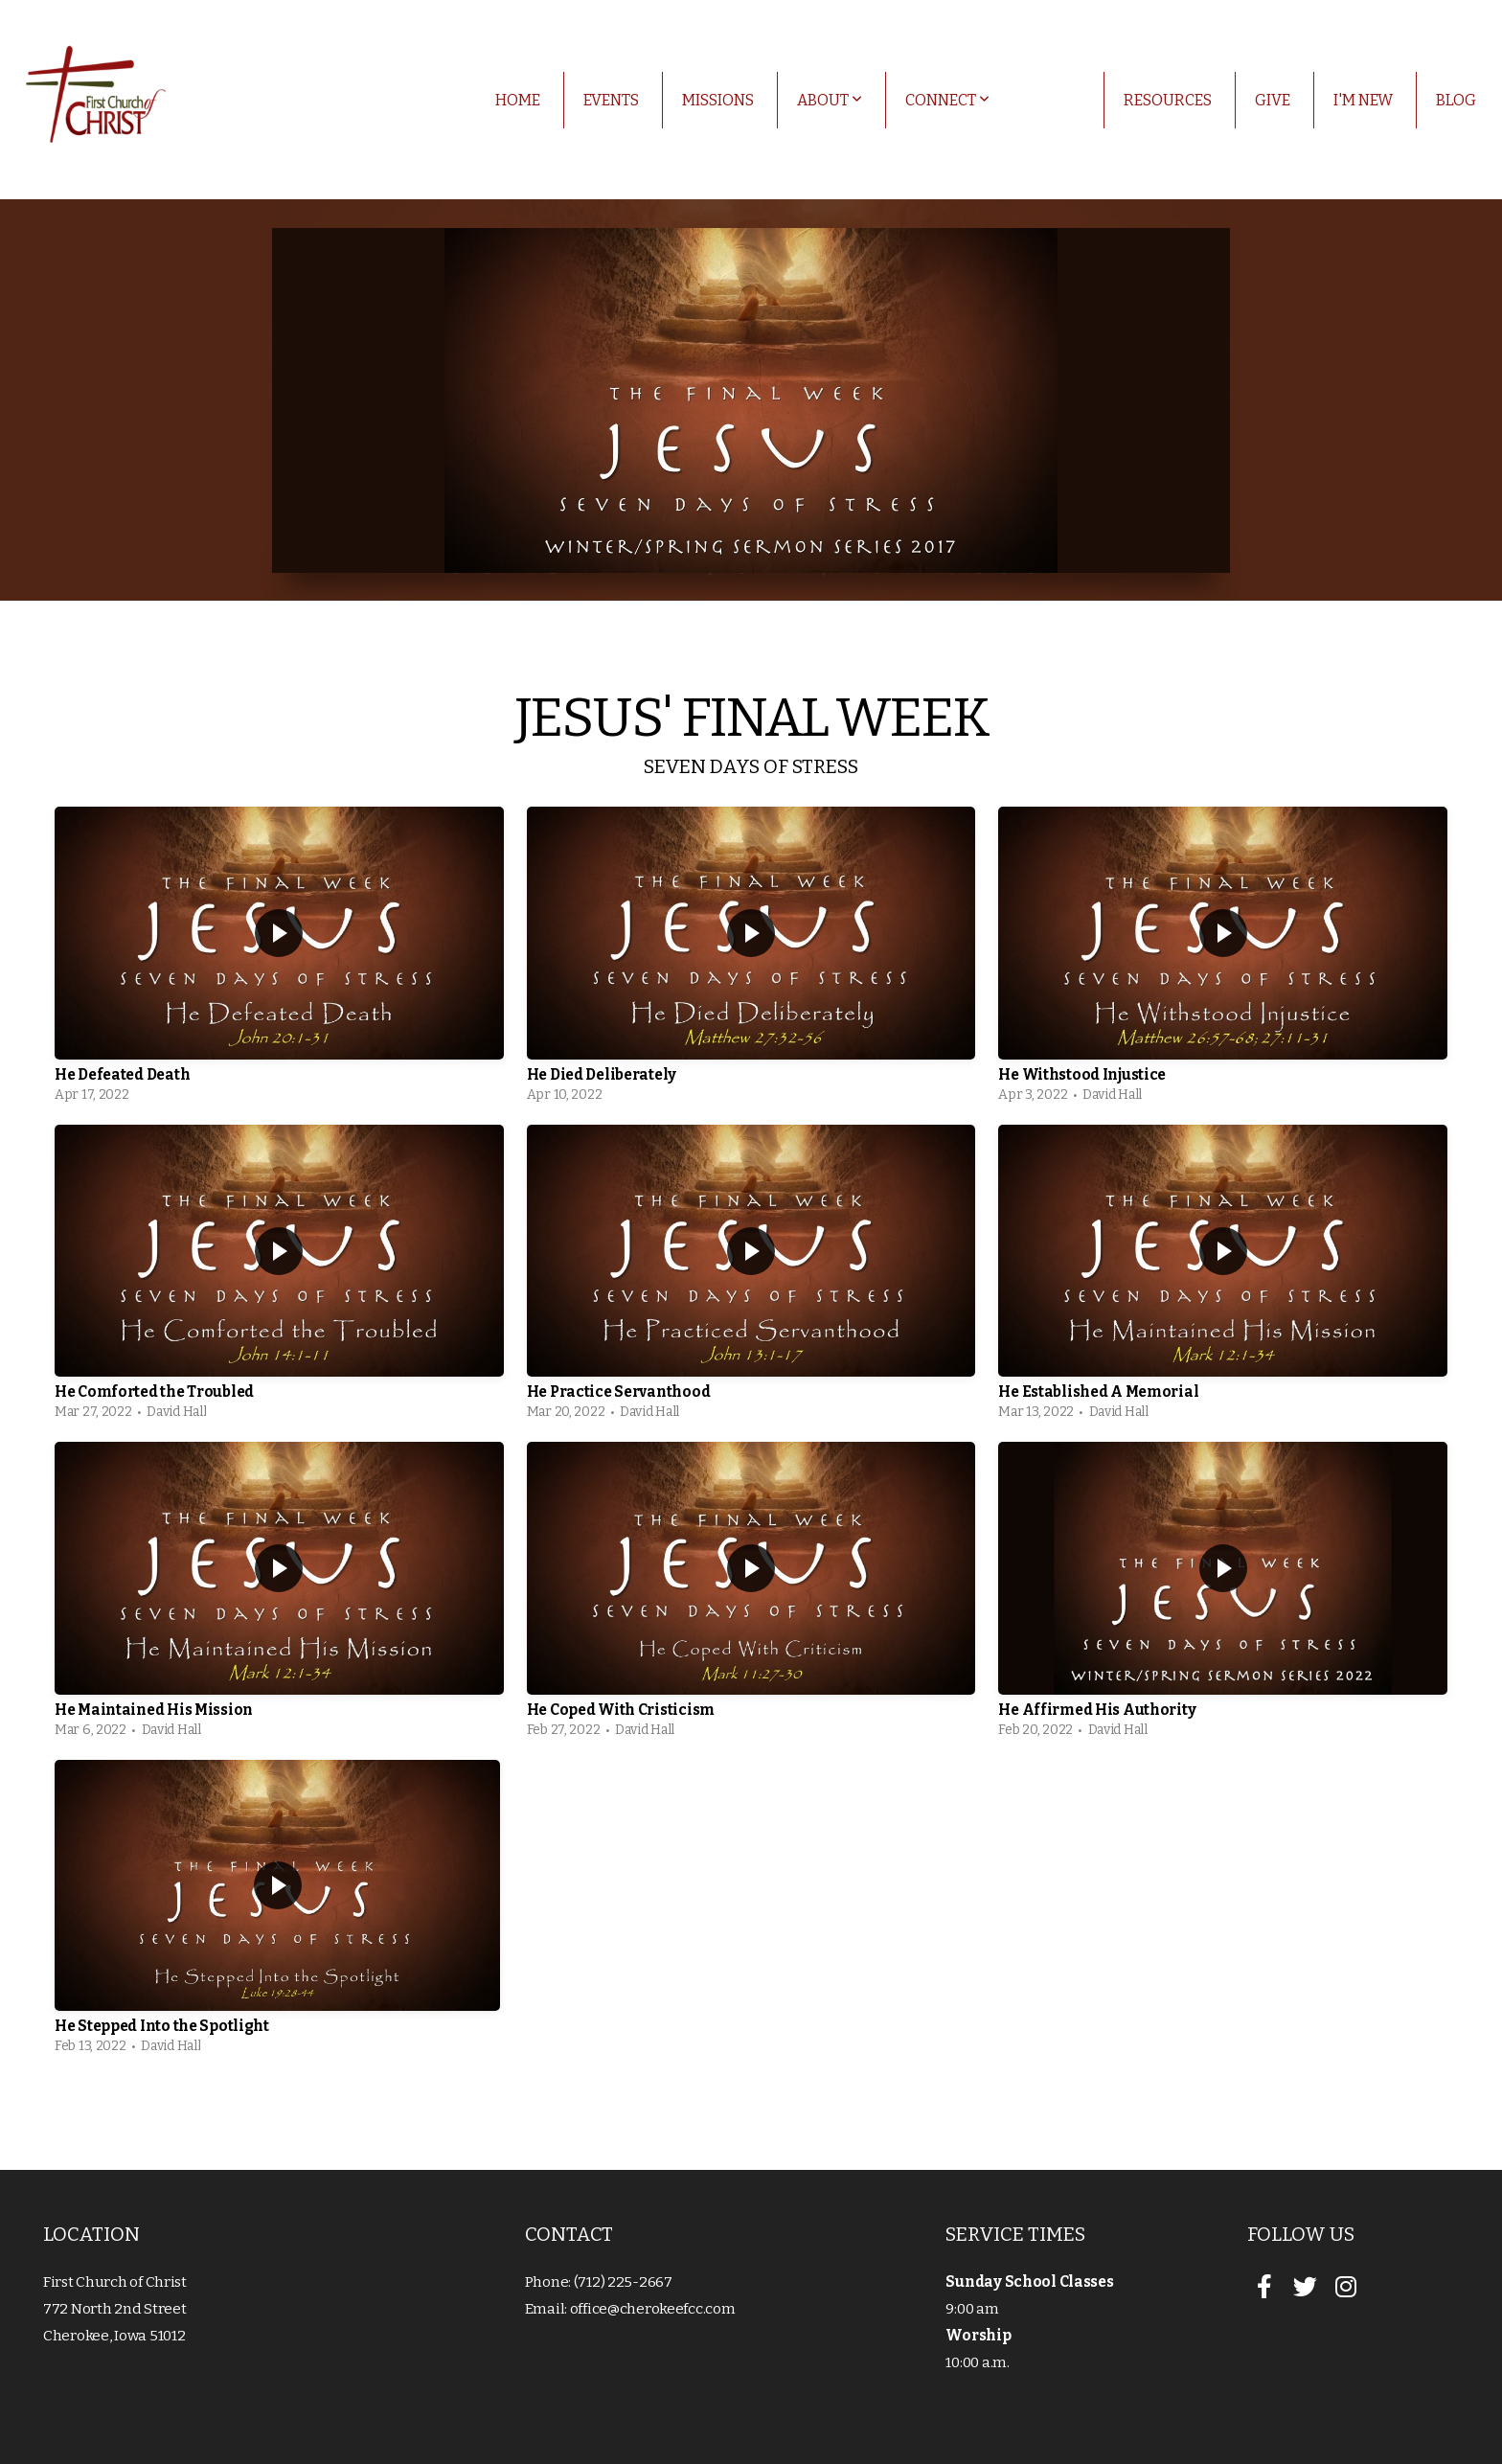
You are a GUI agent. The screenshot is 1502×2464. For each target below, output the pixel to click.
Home (517, 100)
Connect (947, 100)
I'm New (1363, 100)
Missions (718, 100)
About (829, 100)
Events (611, 100)
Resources (1168, 100)
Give (1272, 100)
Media (1057, 100)
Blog (1456, 100)
